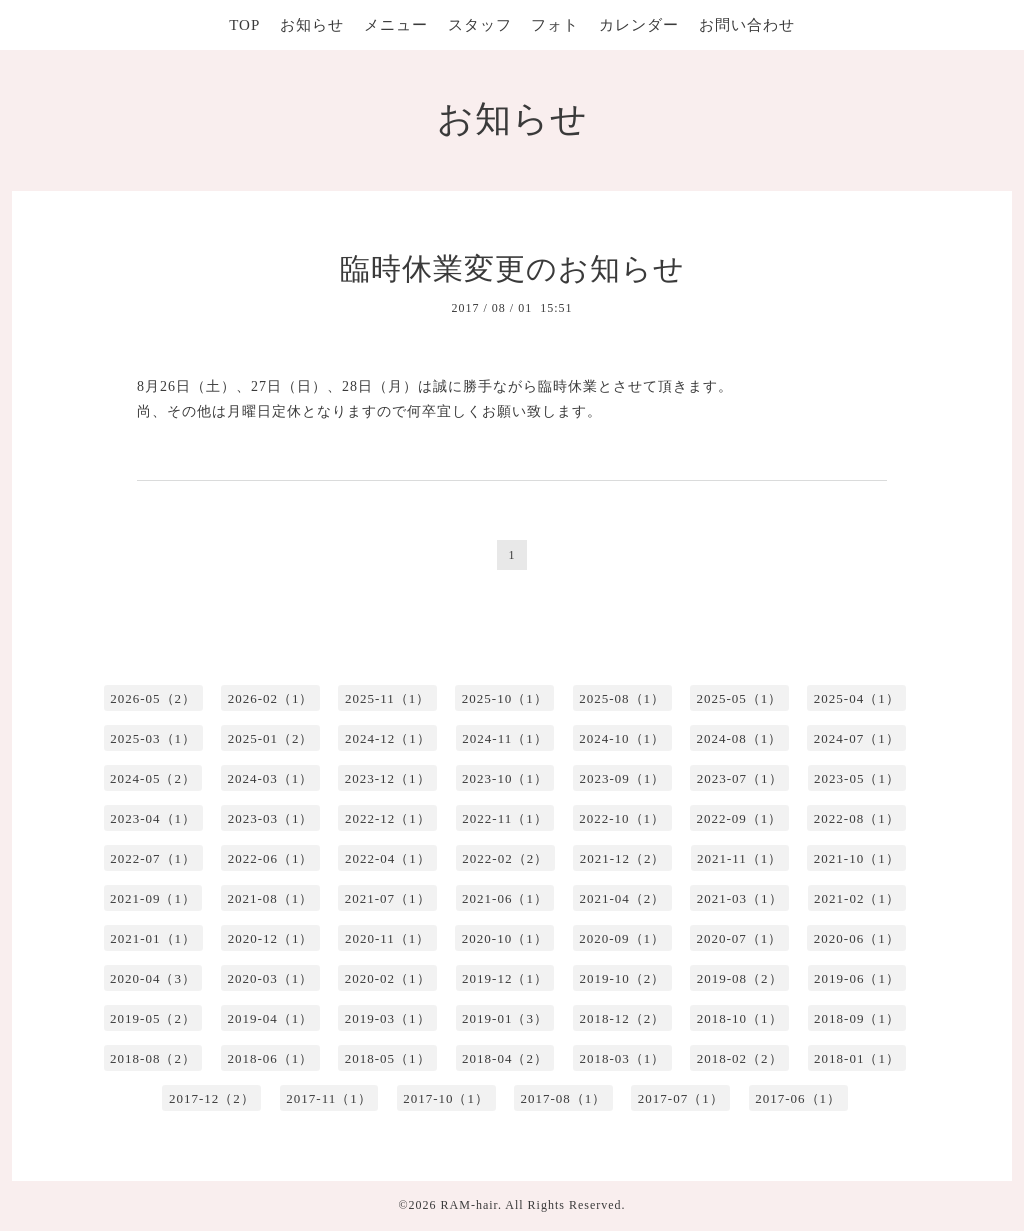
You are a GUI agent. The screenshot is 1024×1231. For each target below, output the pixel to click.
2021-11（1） (739, 858)
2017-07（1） (681, 1098)
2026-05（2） (153, 698)
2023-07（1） (740, 778)
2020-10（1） (505, 938)
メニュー (396, 25)
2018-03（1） (622, 1058)
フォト (555, 25)
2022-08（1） (857, 818)
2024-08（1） (740, 738)
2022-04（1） (388, 858)
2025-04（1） (857, 698)
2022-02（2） (505, 858)
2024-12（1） (388, 738)
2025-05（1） (740, 698)
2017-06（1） (798, 1098)
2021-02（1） (857, 898)
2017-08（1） (564, 1098)
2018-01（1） (857, 1058)
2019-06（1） (857, 978)
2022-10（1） (622, 818)
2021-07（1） (388, 898)
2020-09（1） (622, 938)
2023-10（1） (505, 778)
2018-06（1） (270, 1058)
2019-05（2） (153, 1018)
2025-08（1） (622, 698)
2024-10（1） (622, 738)
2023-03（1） (271, 818)
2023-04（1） (153, 818)
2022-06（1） (271, 858)
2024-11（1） (504, 738)
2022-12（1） (388, 818)
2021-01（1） (153, 938)
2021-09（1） (153, 898)
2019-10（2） (622, 978)
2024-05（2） (153, 778)
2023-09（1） (622, 778)
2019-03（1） (388, 1018)
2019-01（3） (505, 1018)
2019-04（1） (270, 1018)
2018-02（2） (740, 1058)
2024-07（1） (857, 738)
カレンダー (639, 25)
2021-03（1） (740, 898)
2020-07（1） (740, 938)
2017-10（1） (446, 1098)
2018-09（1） (857, 1018)
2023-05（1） (857, 778)
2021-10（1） (857, 858)
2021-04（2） (622, 898)
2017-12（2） (212, 1098)
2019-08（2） (740, 978)
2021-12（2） (623, 858)
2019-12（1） (505, 978)
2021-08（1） (270, 898)
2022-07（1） (153, 858)
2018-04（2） (505, 1058)
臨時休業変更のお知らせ (512, 268)
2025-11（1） (387, 698)
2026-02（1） (271, 698)
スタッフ (480, 25)
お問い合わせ (747, 25)
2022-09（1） (740, 818)
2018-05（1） (388, 1058)
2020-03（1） (270, 978)
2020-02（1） (388, 978)
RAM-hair (469, 1205)
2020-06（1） (857, 938)
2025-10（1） (505, 698)
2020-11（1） (387, 938)
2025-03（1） (153, 738)
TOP (244, 25)
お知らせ (312, 25)
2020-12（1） (271, 938)
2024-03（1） (270, 778)
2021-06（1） (505, 898)
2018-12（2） (622, 1018)
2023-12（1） (388, 778)
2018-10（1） (740, 1018)
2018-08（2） (153, 1058)
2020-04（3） (153, 978)
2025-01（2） (271, 738)
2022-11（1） (504, 818)
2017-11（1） (328, 1098)
